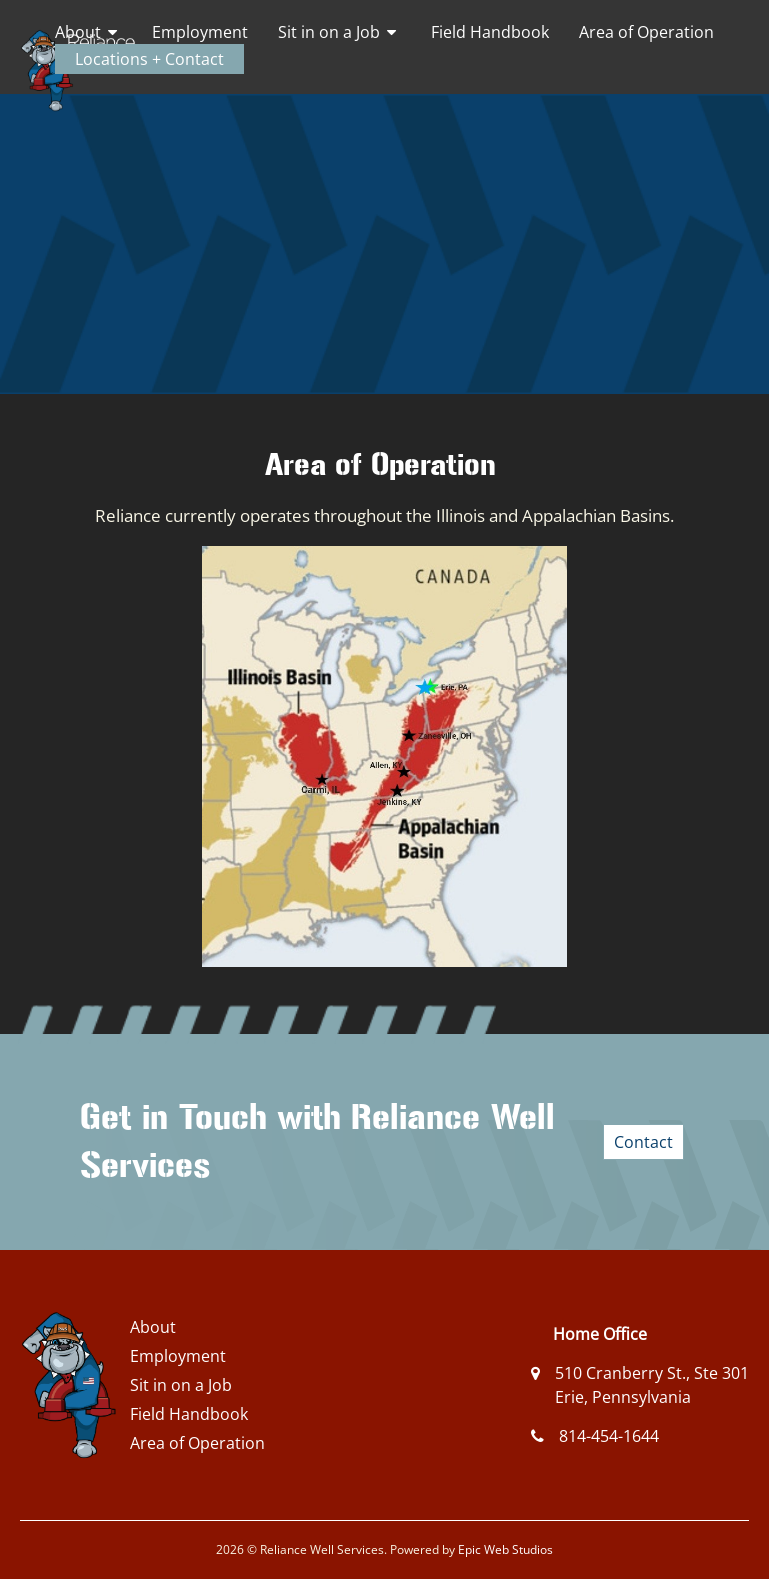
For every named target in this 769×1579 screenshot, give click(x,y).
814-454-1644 (609, 1436)
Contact (643, 1142)
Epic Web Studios (505, 1549)
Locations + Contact (149, 59)
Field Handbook (490, 32)
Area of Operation (646, 32)
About (78, 32)
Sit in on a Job (329, 32)
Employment (200, 32)
